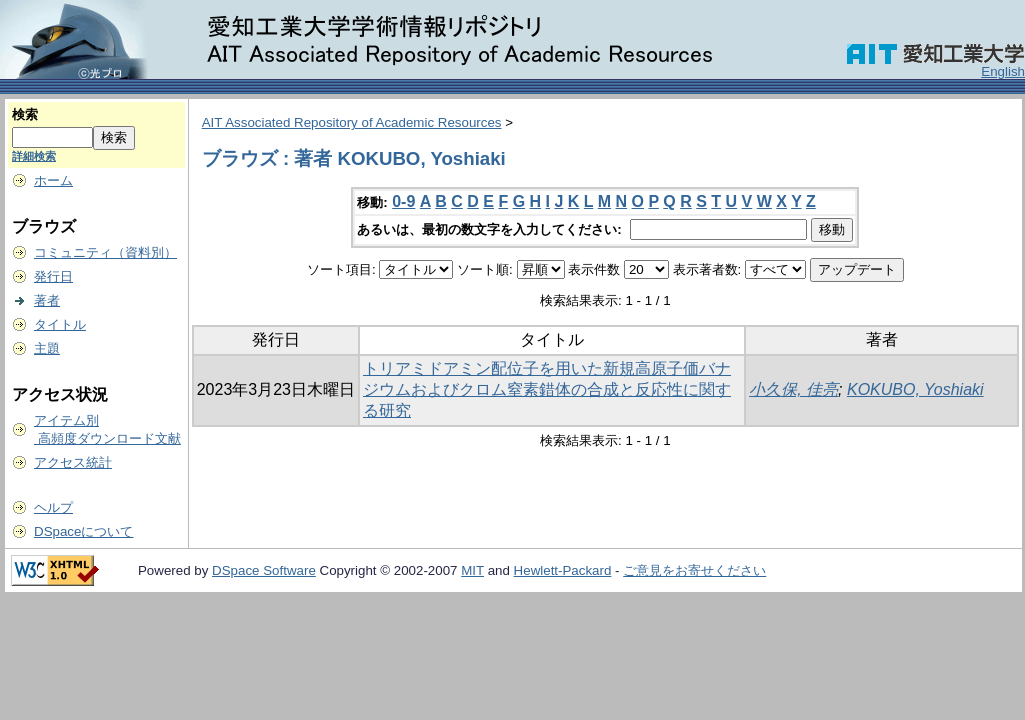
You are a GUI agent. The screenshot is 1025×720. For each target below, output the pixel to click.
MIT (472, 570)
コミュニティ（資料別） (105, 252)
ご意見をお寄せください (694, 570)
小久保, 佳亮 (793, 389)
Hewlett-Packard (563, 570)
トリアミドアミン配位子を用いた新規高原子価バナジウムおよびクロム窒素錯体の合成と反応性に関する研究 (547, 389)
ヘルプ (53, 507)
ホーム (53, 180)
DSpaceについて (83, 531)
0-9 (403, 201)
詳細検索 (34, 156)
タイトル (60, 324)
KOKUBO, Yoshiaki (915, 389)
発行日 (53, 276)
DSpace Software (264, 570)
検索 (25, 114)
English (1003, 71)
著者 (47, 300)
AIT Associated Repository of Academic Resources (352, 122)
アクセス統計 (73, 462)
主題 (47, 348)
